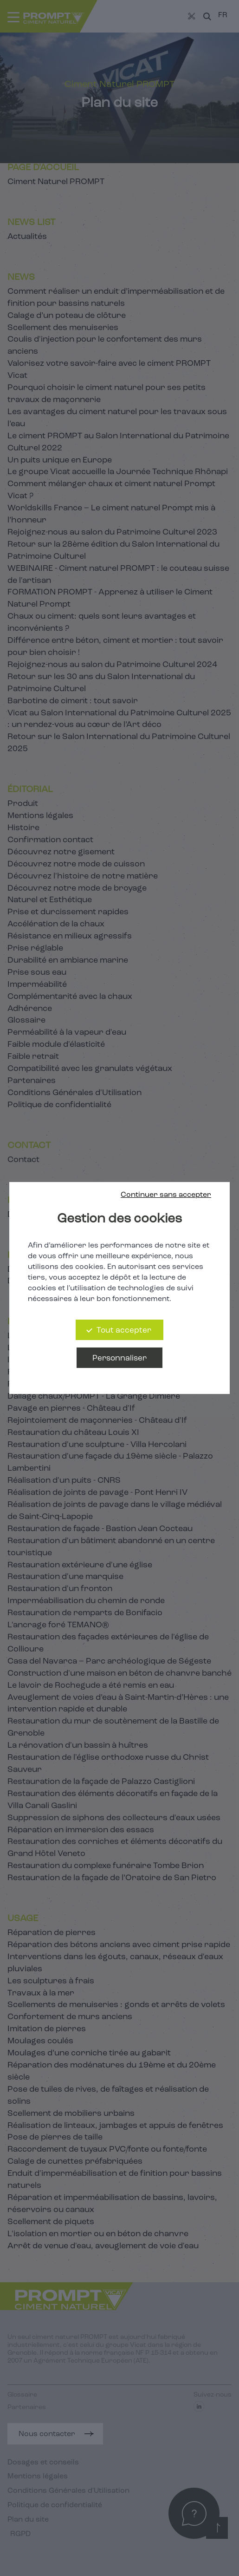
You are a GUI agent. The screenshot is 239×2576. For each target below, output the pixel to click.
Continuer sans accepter (166, 1195)
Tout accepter (124, 1330)
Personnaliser (119, 1358)
